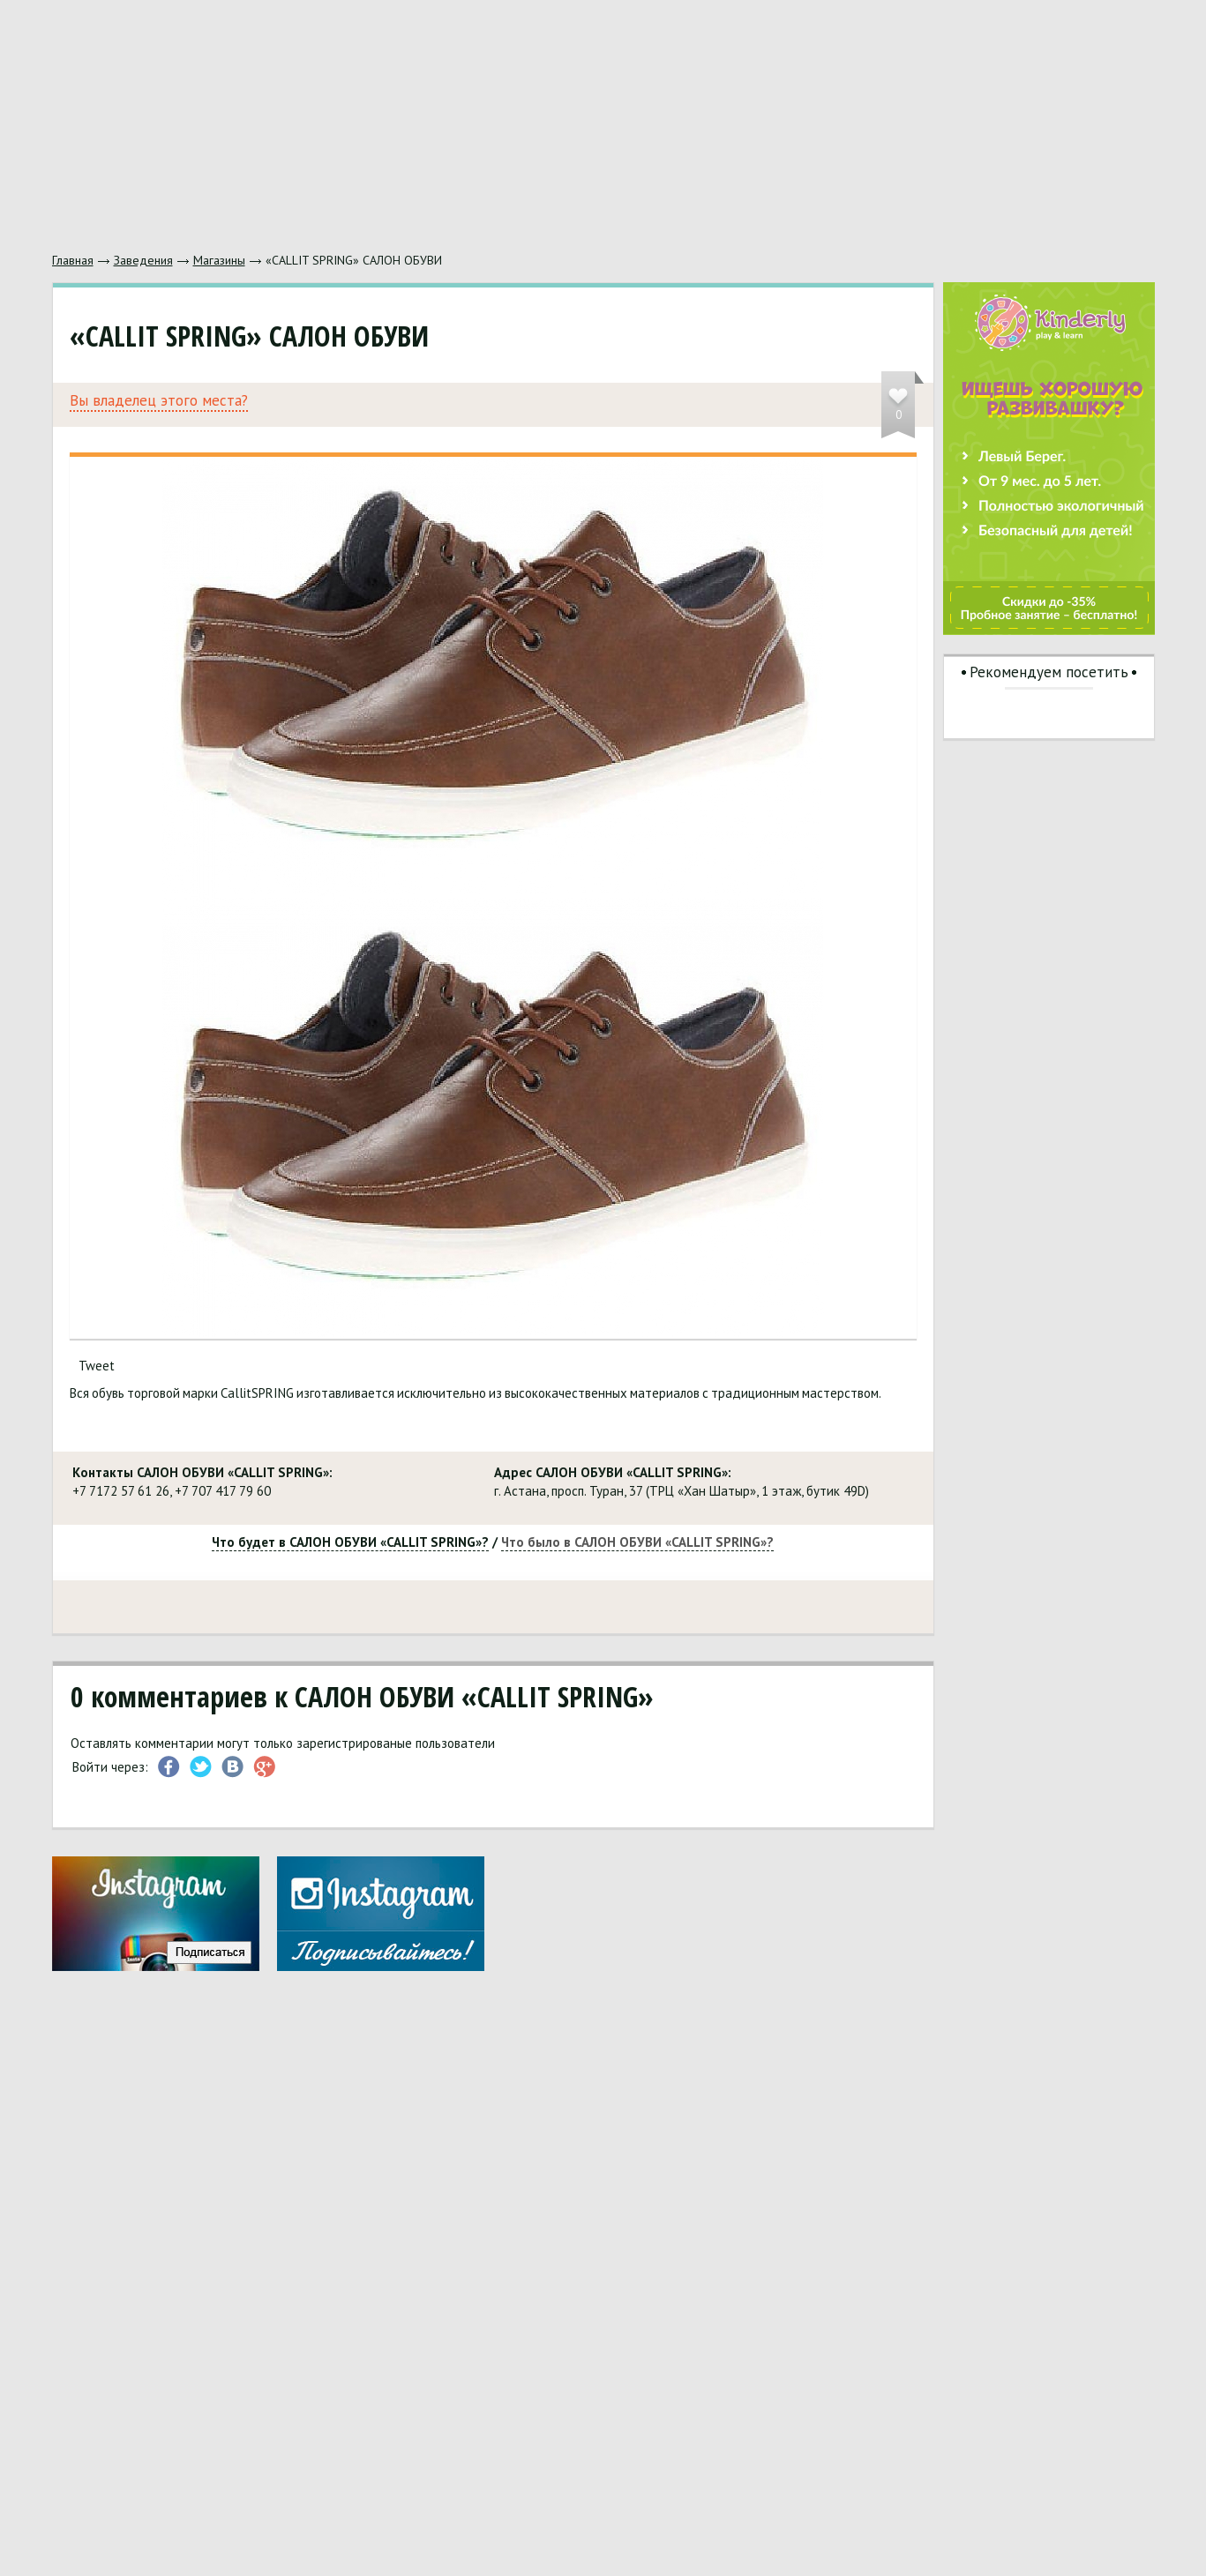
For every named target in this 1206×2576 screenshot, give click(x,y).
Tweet (97, 1365)
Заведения (143, 260)
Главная (73, 260)
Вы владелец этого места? (159, 401)
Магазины (219, 260)
